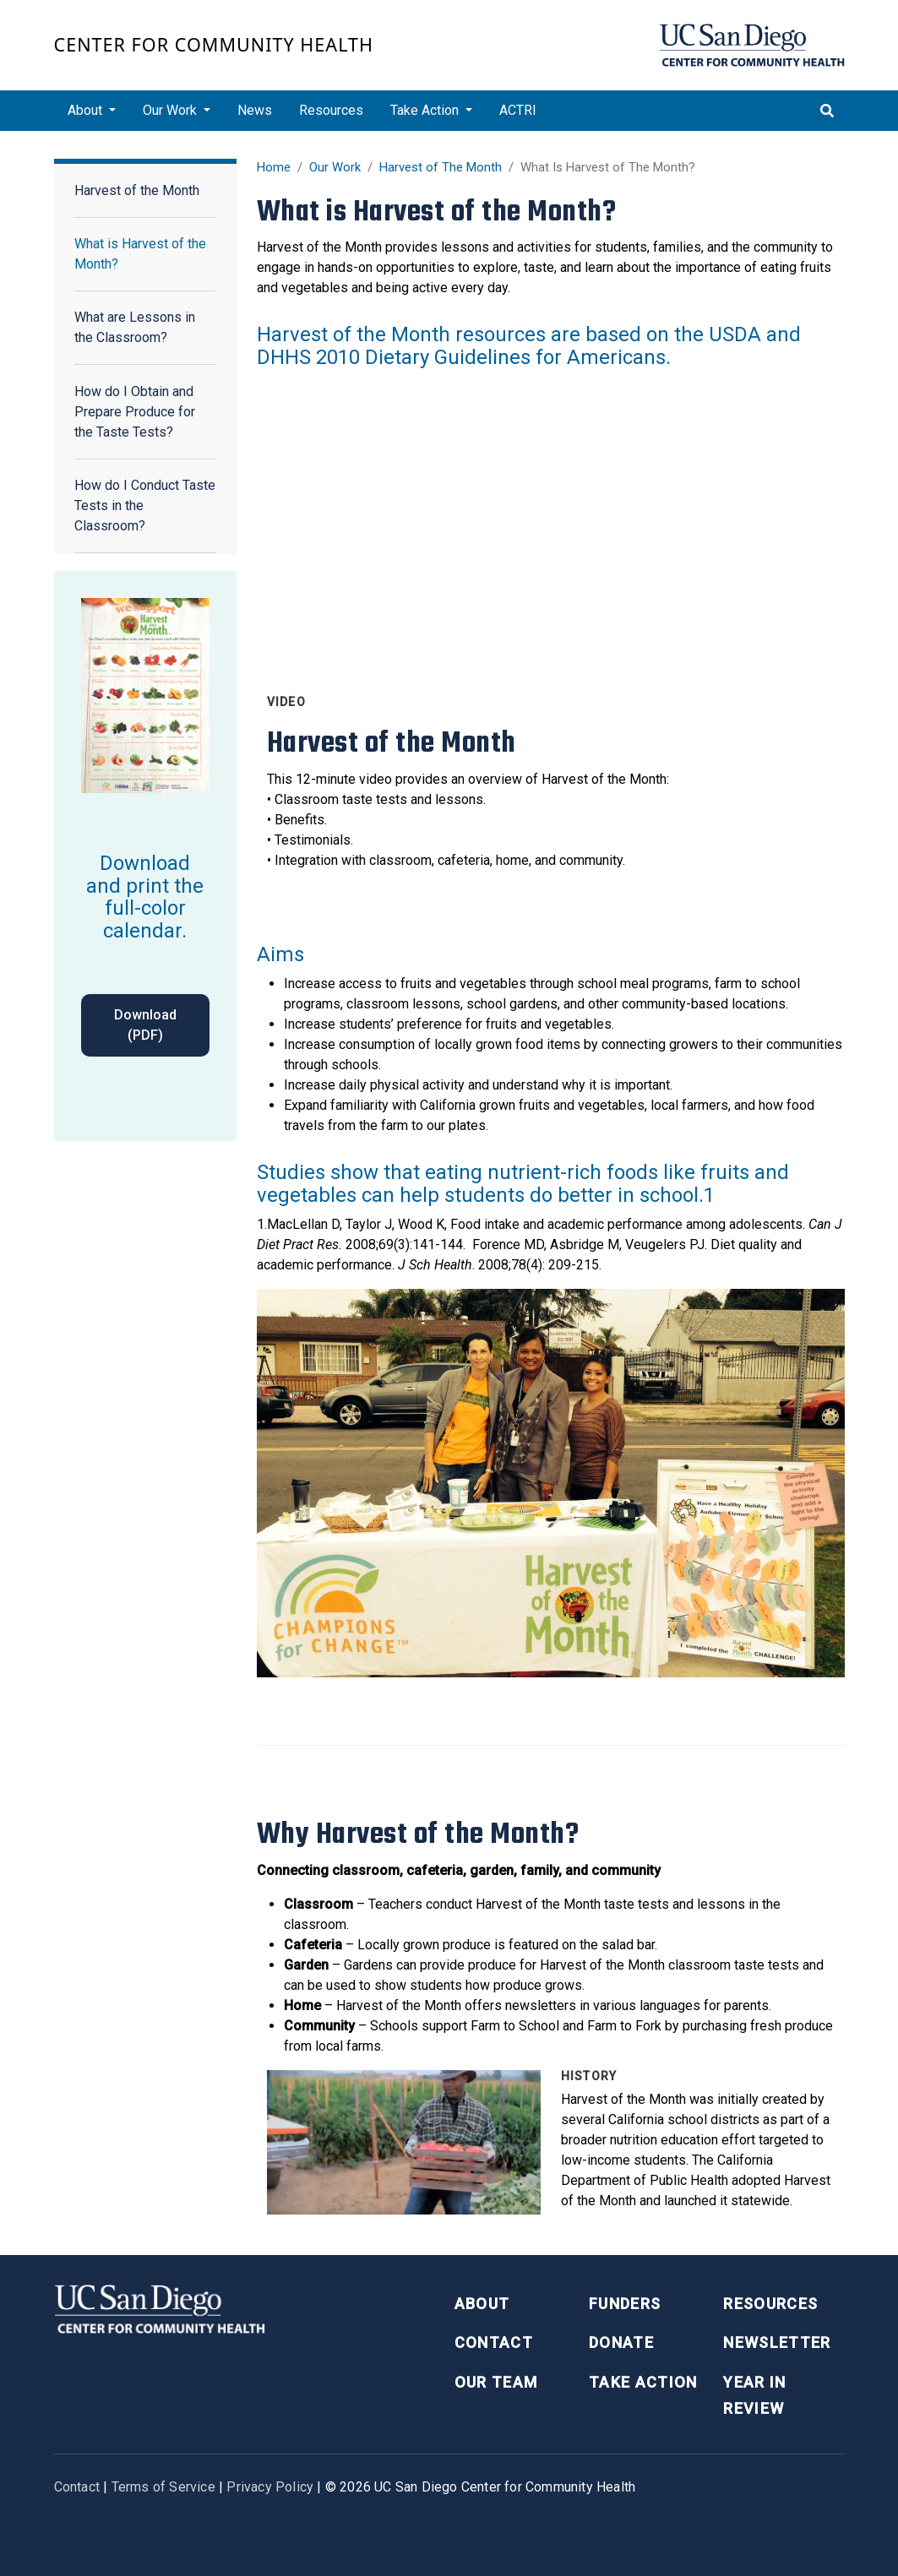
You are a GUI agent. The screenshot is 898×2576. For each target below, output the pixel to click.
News (254, 110)
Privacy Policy (269, 2487)
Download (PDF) (145, 1025)
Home (274, 167)
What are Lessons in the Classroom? (134, 327)
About (482, 2303)
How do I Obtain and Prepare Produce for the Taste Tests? (134, 411)
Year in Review (754, 2395)
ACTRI (517, 110)
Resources (331, 110)
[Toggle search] (827, 111)
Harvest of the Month (136, 190)
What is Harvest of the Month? (140, 254)
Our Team (496, 2382)
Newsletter (777, 2342)
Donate (621, 2342)
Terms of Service (163, 2487)
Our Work (335, 167)
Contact (493, 2342)
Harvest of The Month (440, 167)
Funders (625, 2303)
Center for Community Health (214, 44)
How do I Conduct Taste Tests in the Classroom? (144, 505)
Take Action (643, 2382)
